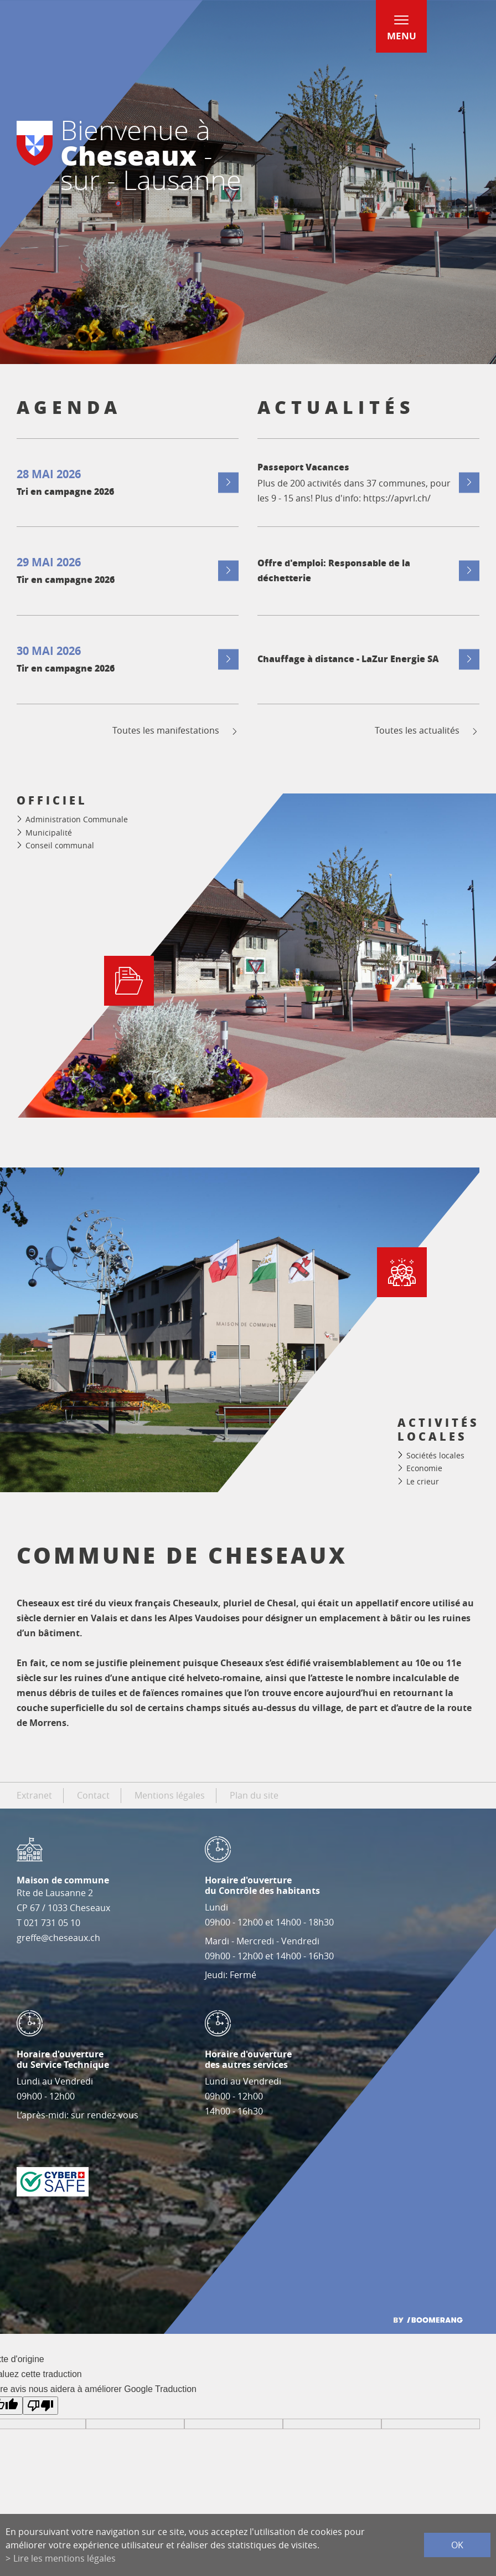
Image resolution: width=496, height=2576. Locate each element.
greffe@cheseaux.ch (58, 1938)
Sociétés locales (435, 1455)
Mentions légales (170, 1795)
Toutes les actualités (427, 730)
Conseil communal (59, 845)
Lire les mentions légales (64, 2558)
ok (457, 2545)
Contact (93, 1795)
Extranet (34, 1795)
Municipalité (48, 832)
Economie (424, 1468)
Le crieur (422, 1481)
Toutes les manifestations (175, 730)
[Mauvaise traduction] (40, 2405)
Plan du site (254, 1795)
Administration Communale (76, 819)
